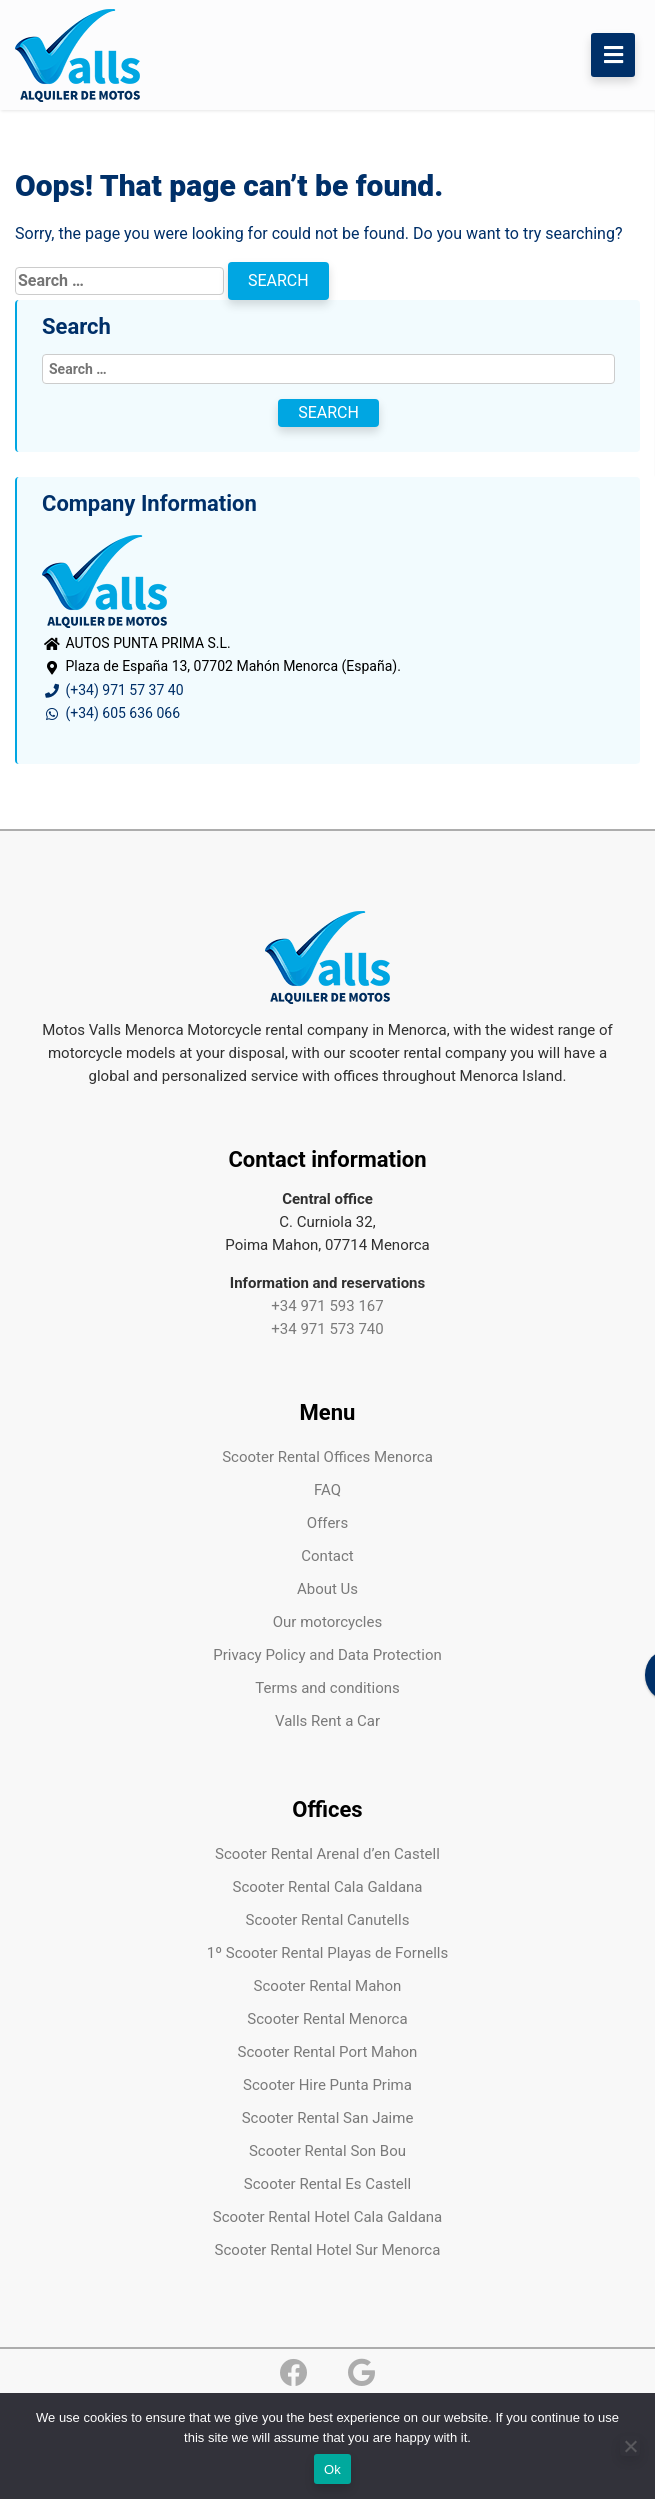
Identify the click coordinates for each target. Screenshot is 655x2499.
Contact (327, 1556)
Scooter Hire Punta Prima (327, 2085)
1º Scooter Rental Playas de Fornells (327, 1953)
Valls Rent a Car (327, 1721)
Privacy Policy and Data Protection (327, 1655)
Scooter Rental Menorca (327, 2019)
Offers (327, 1523)
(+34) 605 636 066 (111, 713)
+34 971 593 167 (327, 1306)
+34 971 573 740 (327, 1329)
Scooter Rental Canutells (328, 1920)
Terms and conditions (327, 1688)
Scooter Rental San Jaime (328, 2118)
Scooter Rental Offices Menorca (327, 1457)
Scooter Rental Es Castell (327, 2184)
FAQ (327, 1490)
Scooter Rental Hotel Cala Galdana (327, 2217)
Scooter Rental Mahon (328, 1986)
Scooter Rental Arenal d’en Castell (327, 1854)
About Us (327, 1589)
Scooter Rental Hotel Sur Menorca (328, 2250)
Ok (332, 2469)
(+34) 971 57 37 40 (113, 690)
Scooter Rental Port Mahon (328, 2052)
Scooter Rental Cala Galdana (328, 1887)
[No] (630, 2446)
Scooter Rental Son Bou (327, 2151)
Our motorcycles (327, 1622)
